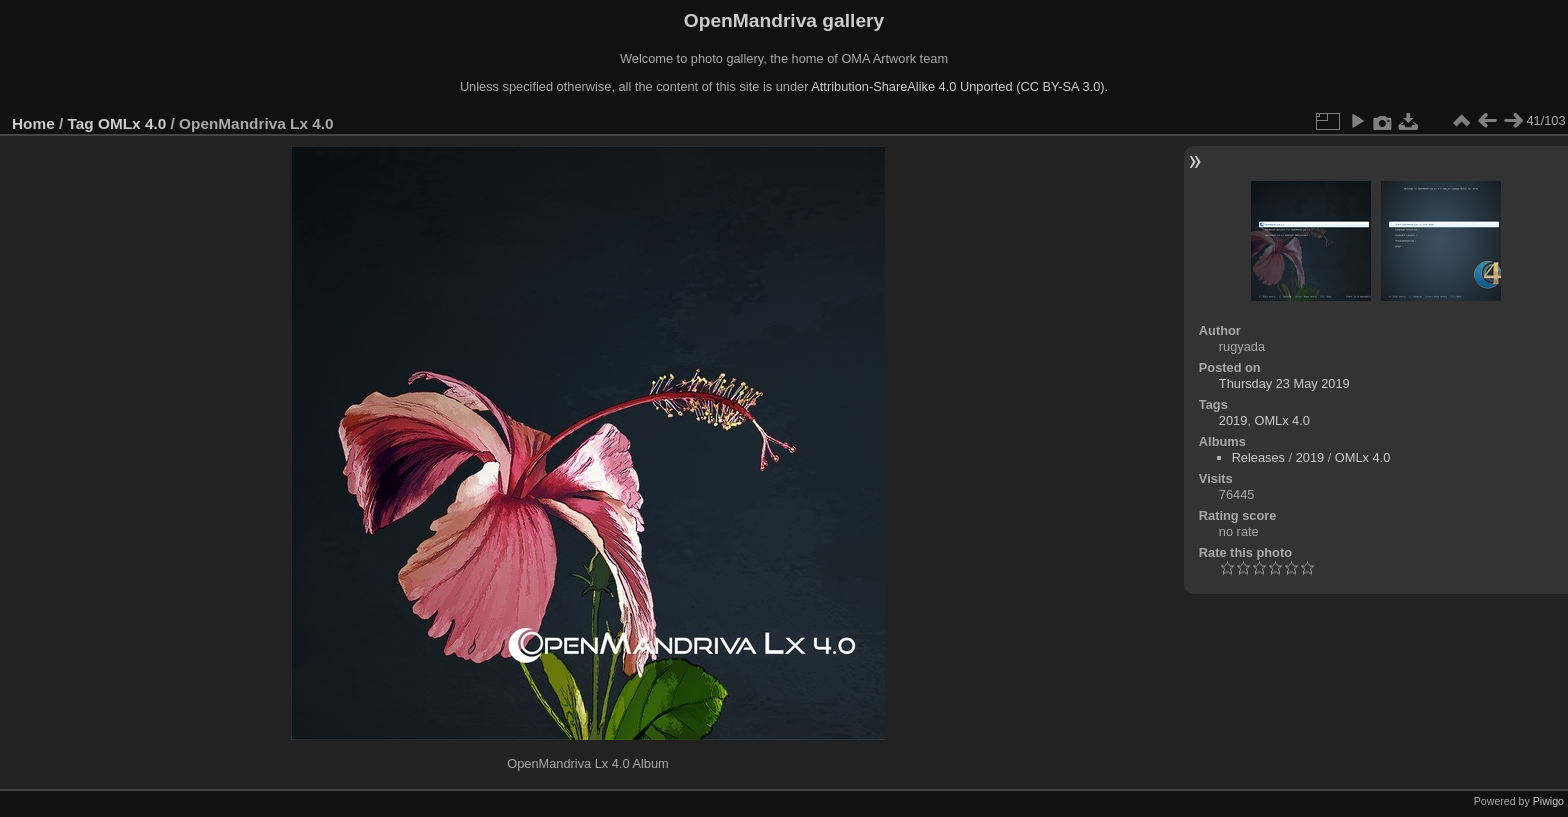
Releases (1258, 457)
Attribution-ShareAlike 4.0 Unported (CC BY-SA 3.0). (959, 86)
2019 (1233, 420)
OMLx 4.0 (132, 123)
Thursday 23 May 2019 (1284, 383)
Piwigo (1548, 801)
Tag (81, 123)
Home (33, 123)
